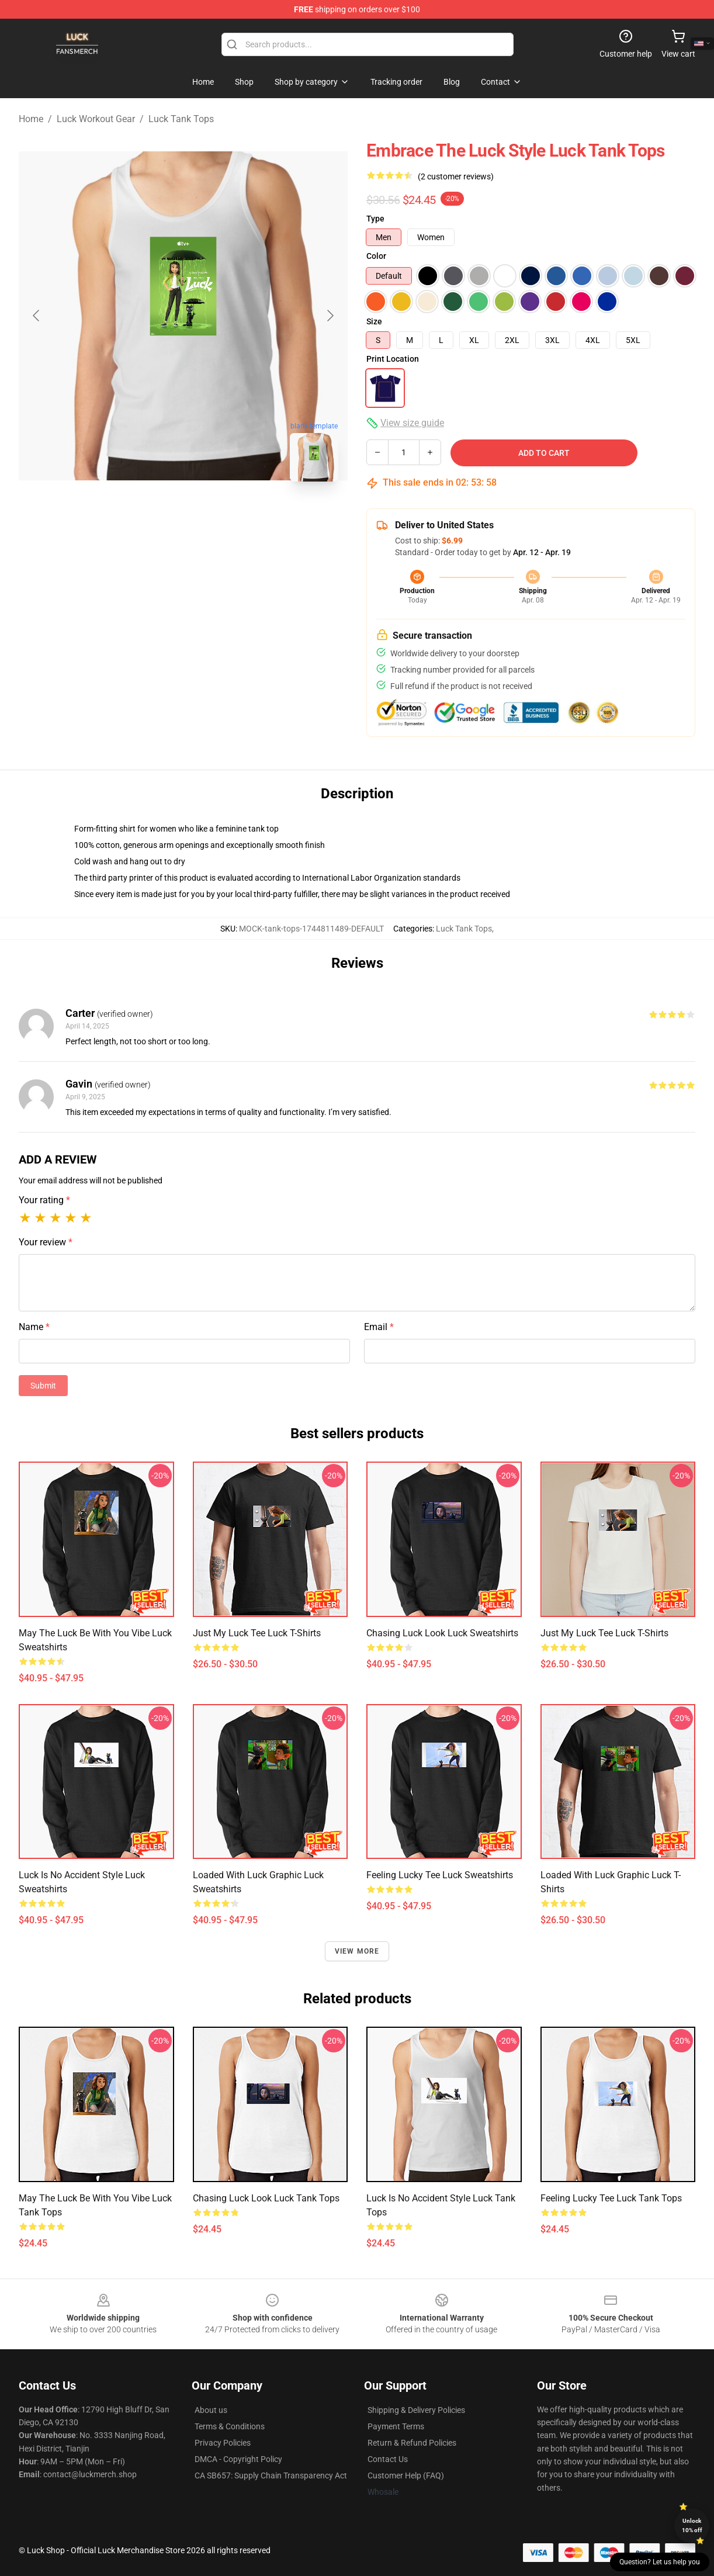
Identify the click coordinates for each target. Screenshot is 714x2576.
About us (211, 2410)
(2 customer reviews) (456, 176)
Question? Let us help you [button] (659, 2562)
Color (376, 256)
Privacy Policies (223, 2442)
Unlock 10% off (692, 2525)
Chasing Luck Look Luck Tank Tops (266, 2198)
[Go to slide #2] (214, 517)
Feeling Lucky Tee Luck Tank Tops (611, 2198)
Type (375, 218)
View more (357, 1951)
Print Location (392, 358)
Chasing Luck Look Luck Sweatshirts (442, 1633)
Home (31, 118)
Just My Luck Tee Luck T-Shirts (257, 1633)
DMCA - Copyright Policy (238, 2459)
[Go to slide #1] (153, 517)
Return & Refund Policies (412, 2442)
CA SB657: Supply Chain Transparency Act (271, 2475)
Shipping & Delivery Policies (416, 2410)
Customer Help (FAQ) (406, 2475)
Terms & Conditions (230, 2426)
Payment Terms (396, 2426)
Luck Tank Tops (181, 118)
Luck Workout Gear (96, 118)
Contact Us (388, 2459)
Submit (43, 1385)
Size (374, 321)
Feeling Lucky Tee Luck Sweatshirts (439, 1875)
